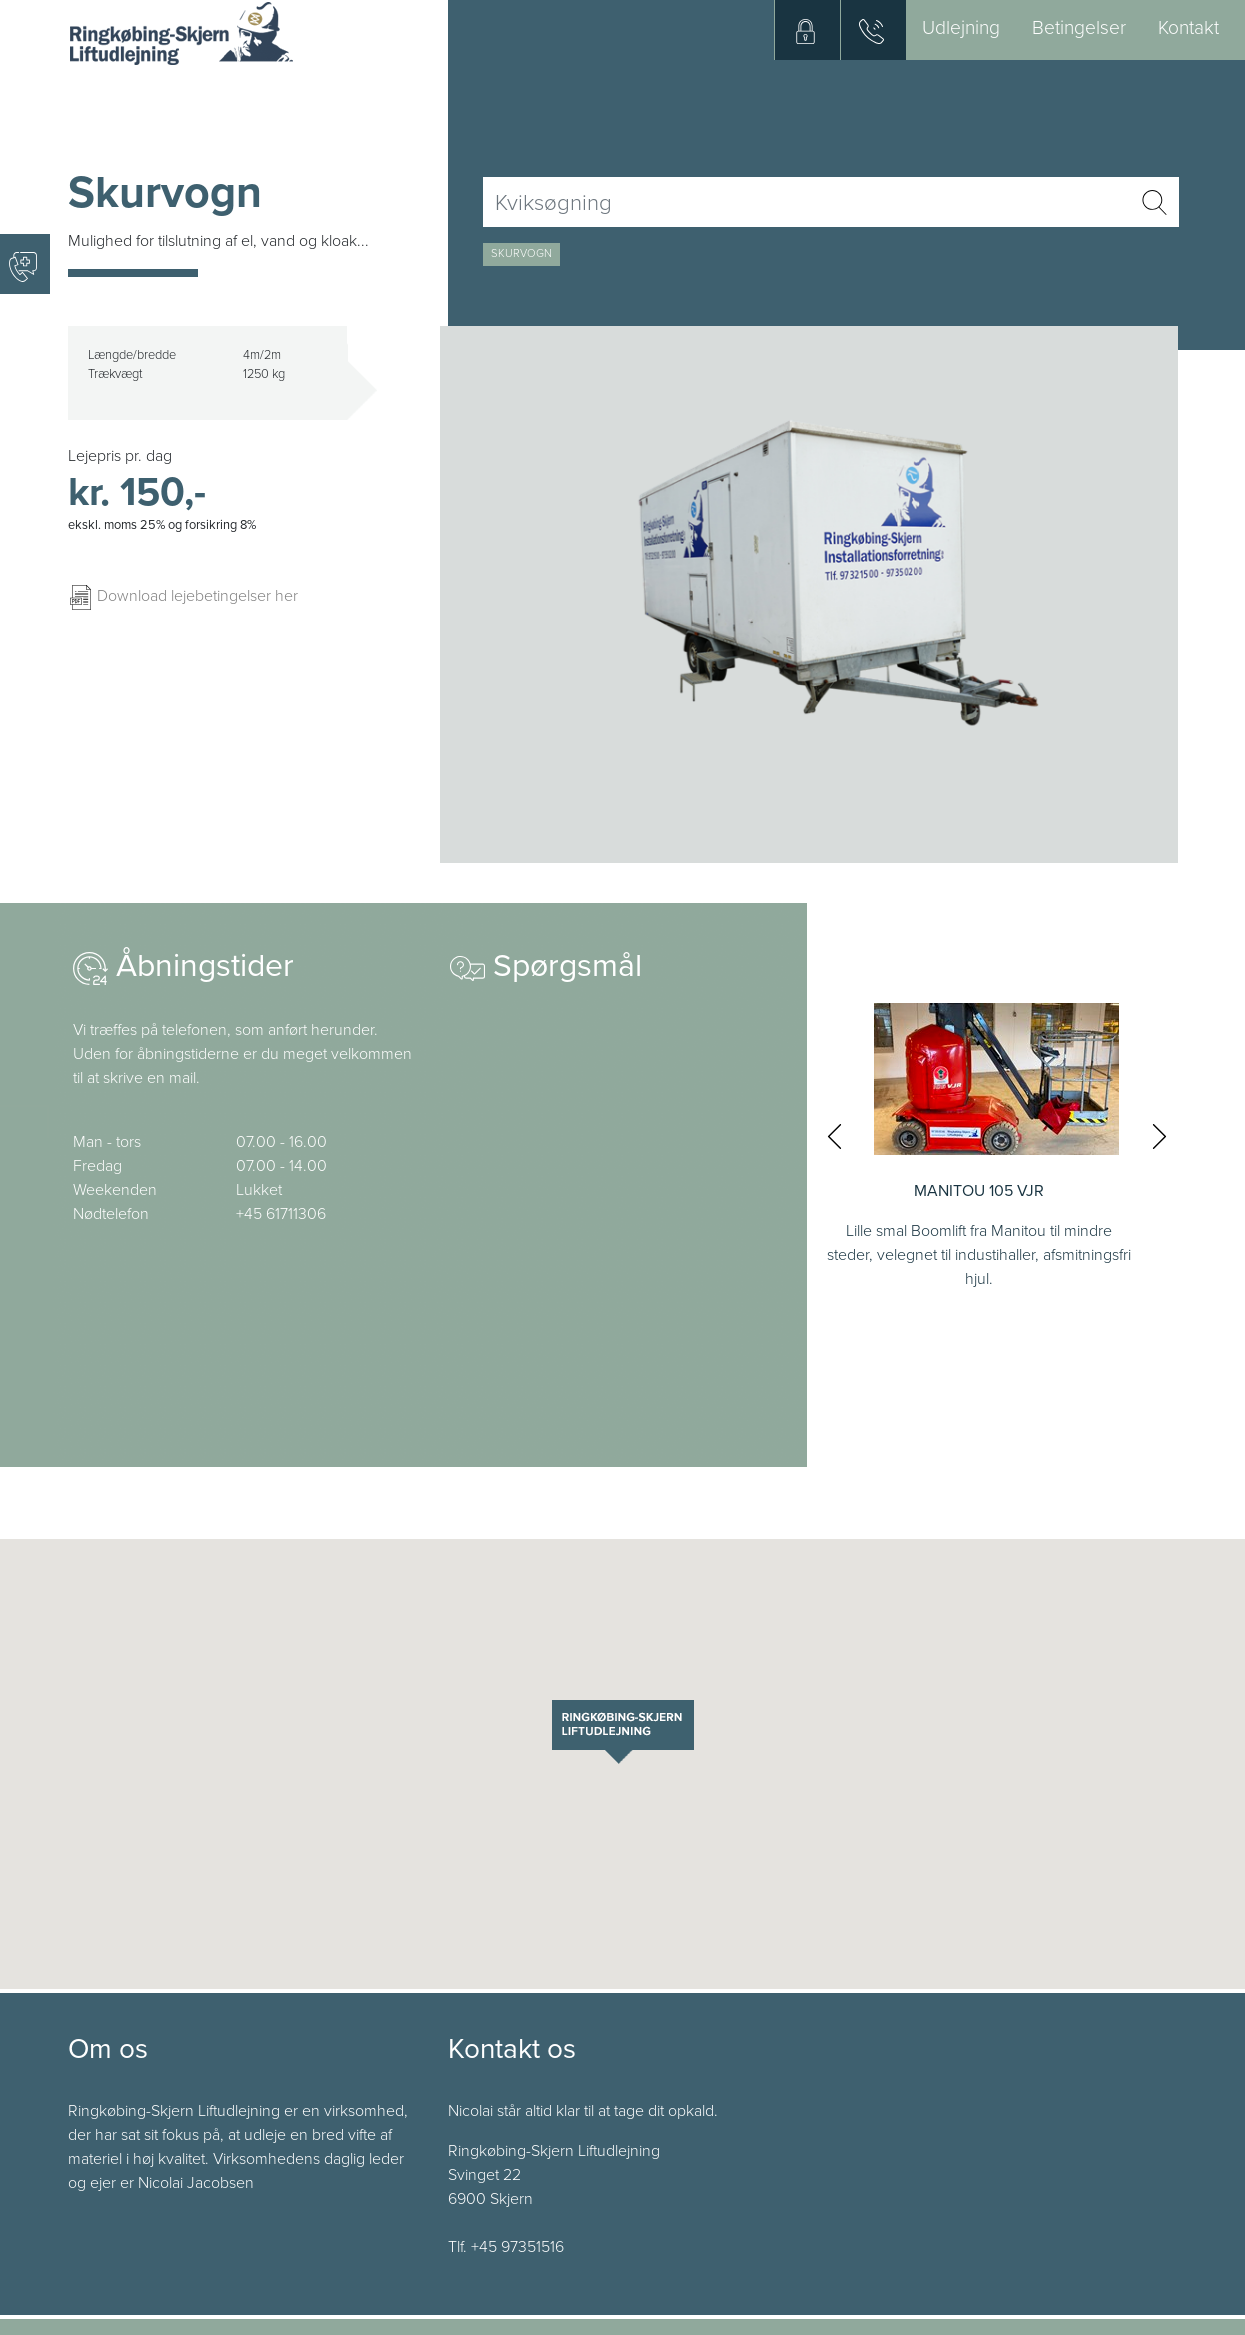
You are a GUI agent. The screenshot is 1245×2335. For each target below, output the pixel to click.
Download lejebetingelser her (183, 596)
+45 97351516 (517, 2247)
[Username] (806, 202)
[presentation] (834, 1136)
